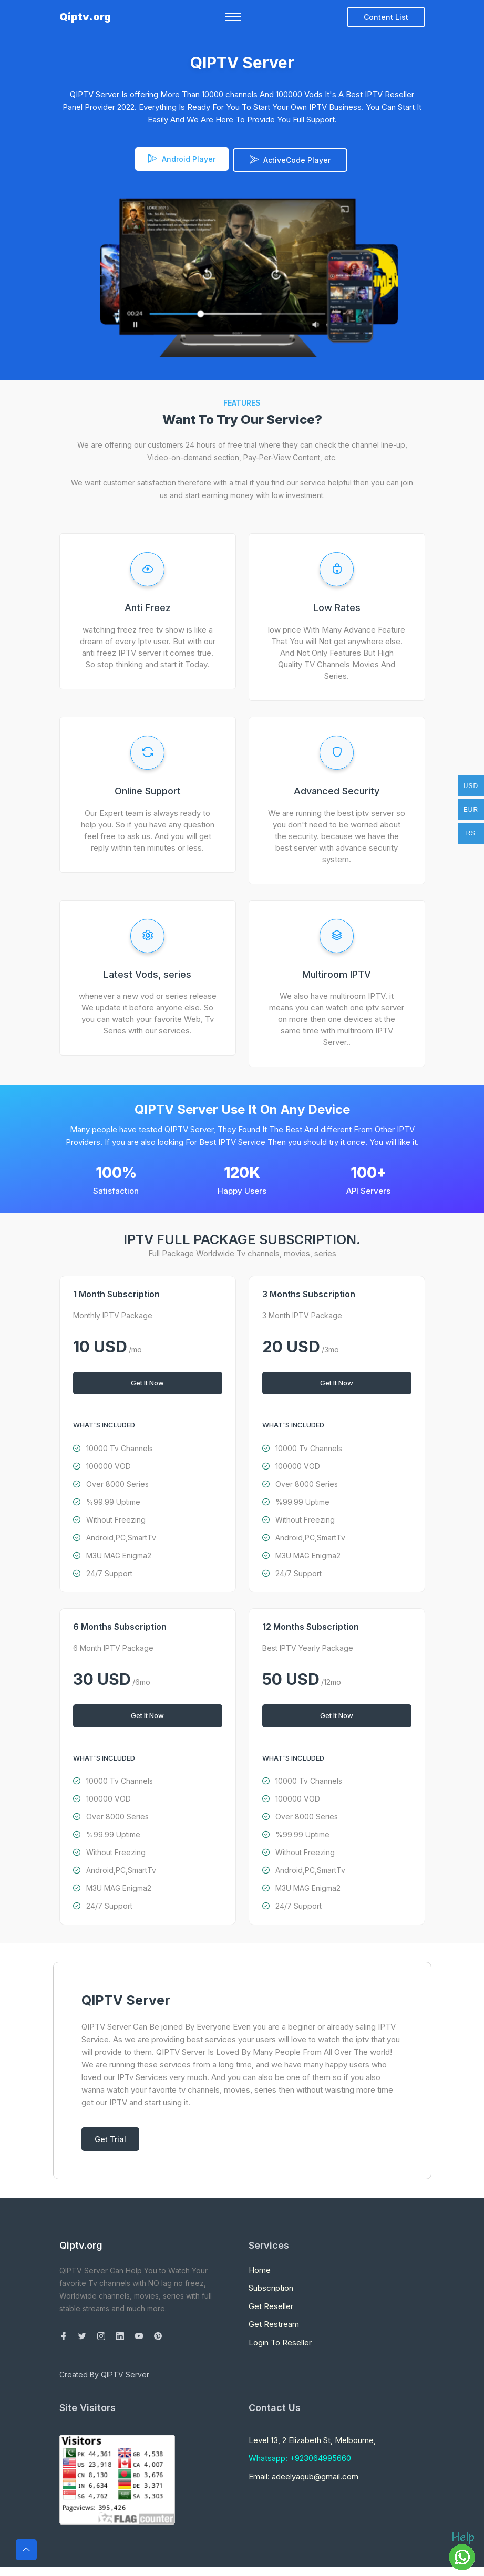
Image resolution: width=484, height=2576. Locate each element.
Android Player (177, 158)
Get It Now (147, 1380)
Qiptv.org (85, 20)
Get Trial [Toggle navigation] (110, 2136)
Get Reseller (271, 2304)
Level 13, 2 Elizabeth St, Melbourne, (312, 2438)
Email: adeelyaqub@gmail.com (303, 2474)
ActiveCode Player (290, 158)
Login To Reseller (280, 2340)
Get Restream (274, 2321)
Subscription (271, 2285)
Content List (386, 19)
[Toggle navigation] (232, 20)
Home (260, 2267)
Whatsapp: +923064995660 (300, 2456)
